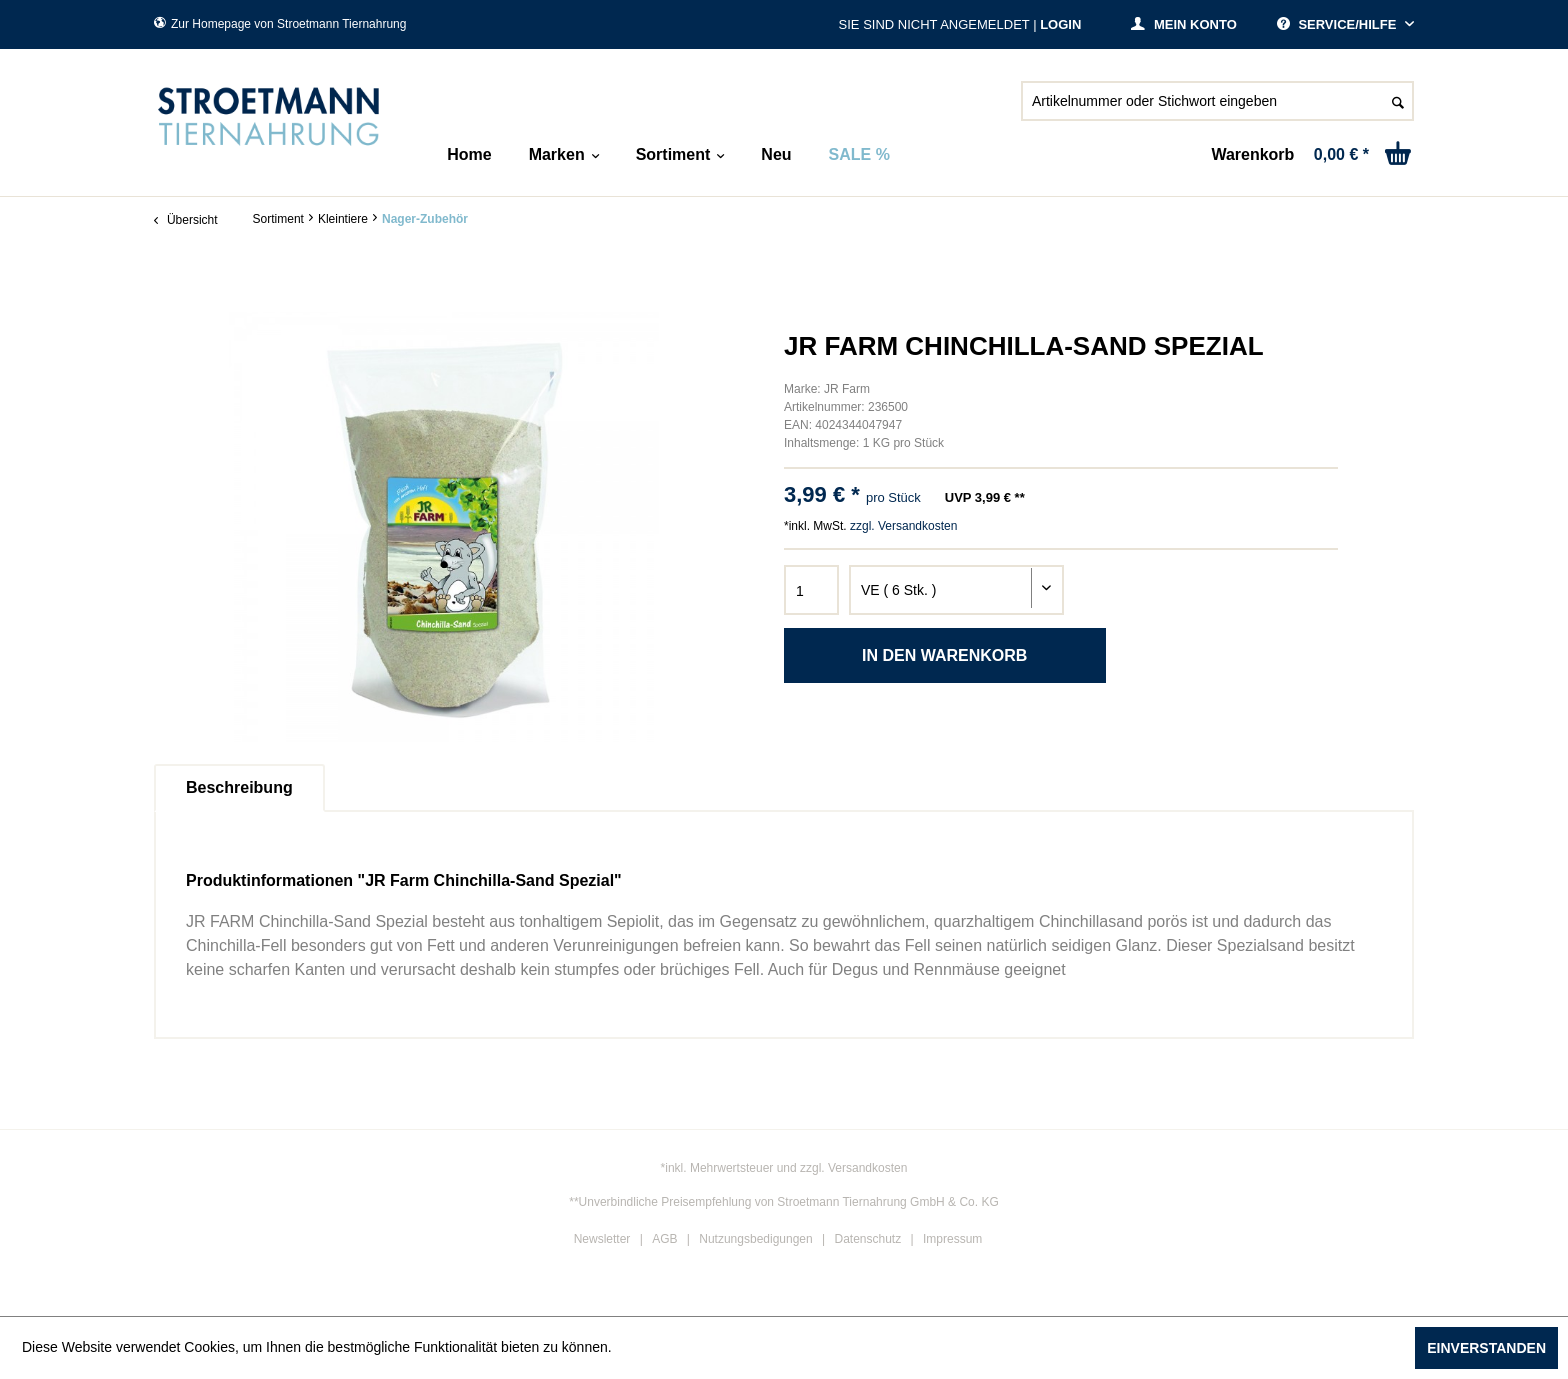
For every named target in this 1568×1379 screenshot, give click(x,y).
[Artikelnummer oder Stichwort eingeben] (1217, 101)
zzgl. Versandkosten (903, 526)
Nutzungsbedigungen (755, 1239)
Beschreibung (239, 787)
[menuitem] (1217, 109)
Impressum (952, 1239)
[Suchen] (1398, 101)
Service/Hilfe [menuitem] (1338, 24)
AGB (664, 1239)
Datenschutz (868, 1239)
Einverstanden (1486, 1348)
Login (1060, 24)
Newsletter (602, 1239)
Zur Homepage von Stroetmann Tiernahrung (280, 24)
